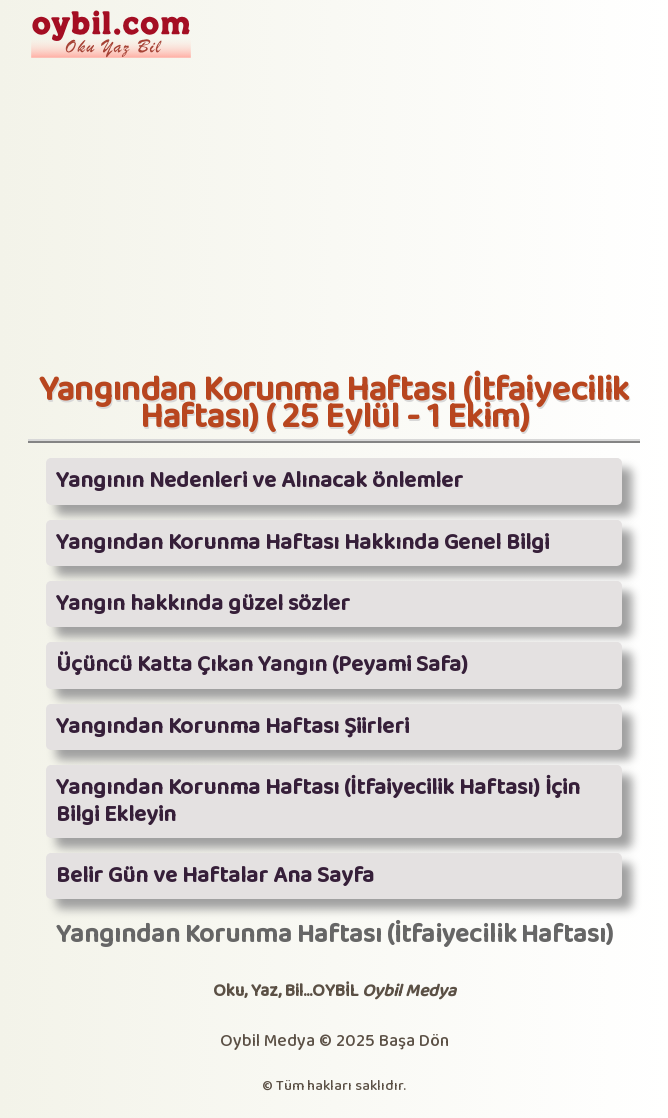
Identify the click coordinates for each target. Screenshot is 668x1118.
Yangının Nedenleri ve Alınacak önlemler (259, 481)
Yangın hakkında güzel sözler (203, 604)
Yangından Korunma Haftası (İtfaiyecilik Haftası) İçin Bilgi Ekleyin (318, 801)
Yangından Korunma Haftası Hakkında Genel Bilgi (302, 543)
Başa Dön (414, 1041)
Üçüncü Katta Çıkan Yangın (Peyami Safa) (262, 665)
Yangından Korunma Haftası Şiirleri (232, 727)
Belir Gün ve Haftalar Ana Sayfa (215, 876)
